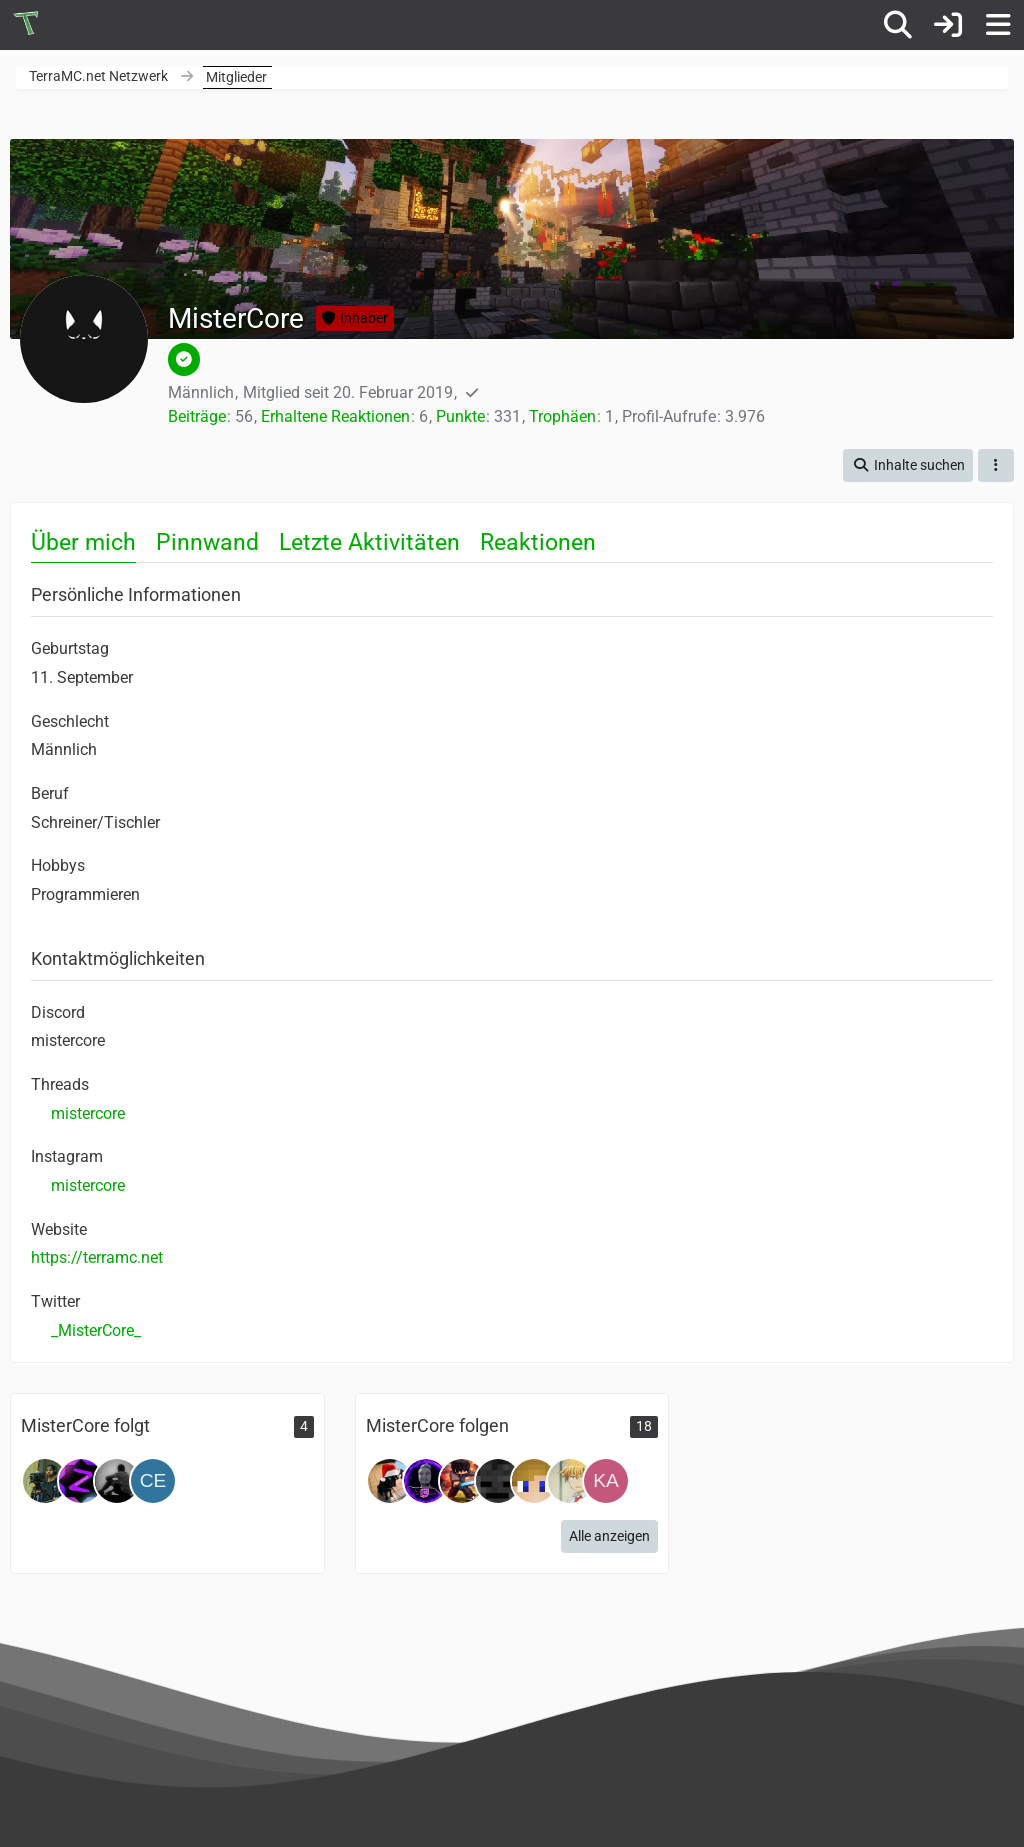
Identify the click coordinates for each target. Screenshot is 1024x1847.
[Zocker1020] (81, 1481)
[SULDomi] (426, 1481)
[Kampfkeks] (606, 1481)
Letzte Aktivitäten (369, 542)
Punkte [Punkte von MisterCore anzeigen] (460, 416)
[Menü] (998, 25)
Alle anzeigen (609, 1536)
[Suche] (898, 25)
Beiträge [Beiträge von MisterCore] (197, 416)
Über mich (83, 542)
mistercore (88, 1113)
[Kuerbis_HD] (498, 1481)
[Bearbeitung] (462, 1481)
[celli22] (153, 1481)
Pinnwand (207, 542)
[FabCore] (117, 1481)
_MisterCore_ (96, 1330)
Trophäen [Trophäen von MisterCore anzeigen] (562, 416)
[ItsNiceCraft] (534, 1481)
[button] (908, 465)
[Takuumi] (570, 1481)
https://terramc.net (97, 1257)
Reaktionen (538, 542)
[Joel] (45, 1481)
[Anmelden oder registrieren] (948, 25)
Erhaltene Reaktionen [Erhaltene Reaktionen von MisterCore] (335, 416)
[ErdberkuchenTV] (390, 1481)
